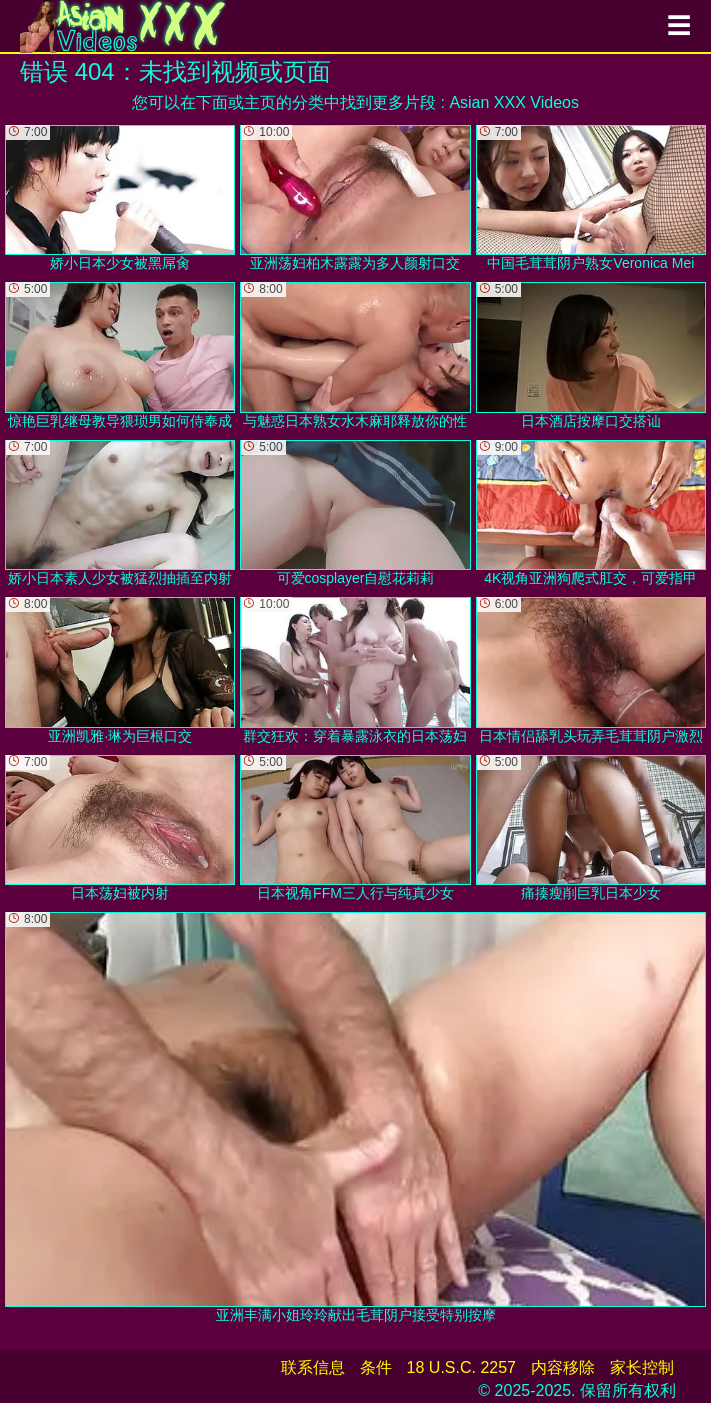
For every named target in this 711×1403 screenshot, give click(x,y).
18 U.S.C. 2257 (461, 1367)
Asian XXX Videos (514, 102)
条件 (376, 1367)
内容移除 (563, 1367)
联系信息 (313, 1367)
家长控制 (642, 1367)
